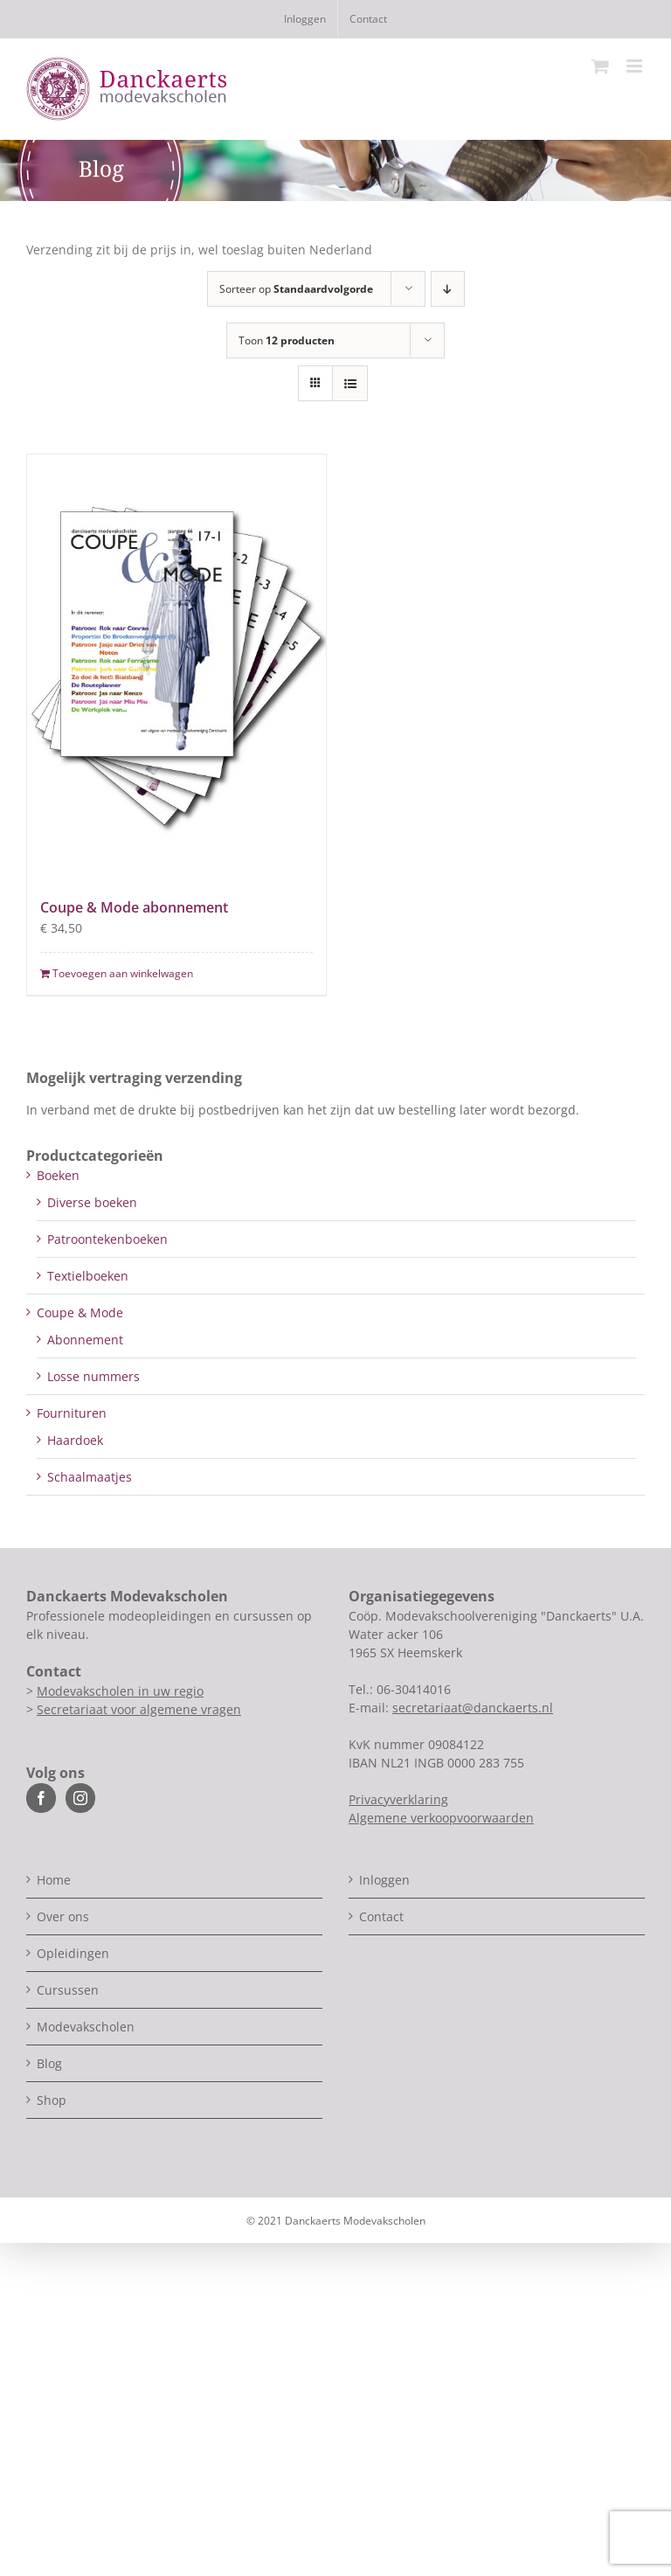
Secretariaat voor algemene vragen (139, 1709)
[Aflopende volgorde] (448, 289)
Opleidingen (73, 1953)
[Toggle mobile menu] (635, 66)
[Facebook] (41, 1798)
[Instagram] (80, 1798)
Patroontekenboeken (107, 1239)
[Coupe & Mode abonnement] (176, 666)
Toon (287, 340)
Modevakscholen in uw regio (120, 1691)
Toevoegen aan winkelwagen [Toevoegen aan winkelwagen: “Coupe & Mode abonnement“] (122, 973)
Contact (381, 1916)
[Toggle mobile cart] (600, 66)
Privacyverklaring (398, 1799)
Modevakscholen (86, 2026)
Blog (49, 2063)
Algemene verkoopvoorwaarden (441, 1817)
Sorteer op (296, 288)
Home (54, 1879)
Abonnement (85, 1339)
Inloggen (384, 1879)
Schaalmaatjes (89, 1477)
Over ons (63, 1916)
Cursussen (68, 1990)
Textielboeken (87, 1275)
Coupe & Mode (80, 1312)
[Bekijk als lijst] (350, 383)
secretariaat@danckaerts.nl (472, 1707)
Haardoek (75, 1440)
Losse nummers (93, 1376)
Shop (51, 2100)
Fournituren (72, 1413)
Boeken (58, 1175)
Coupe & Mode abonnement (134, 907)
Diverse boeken (92, 1202)
